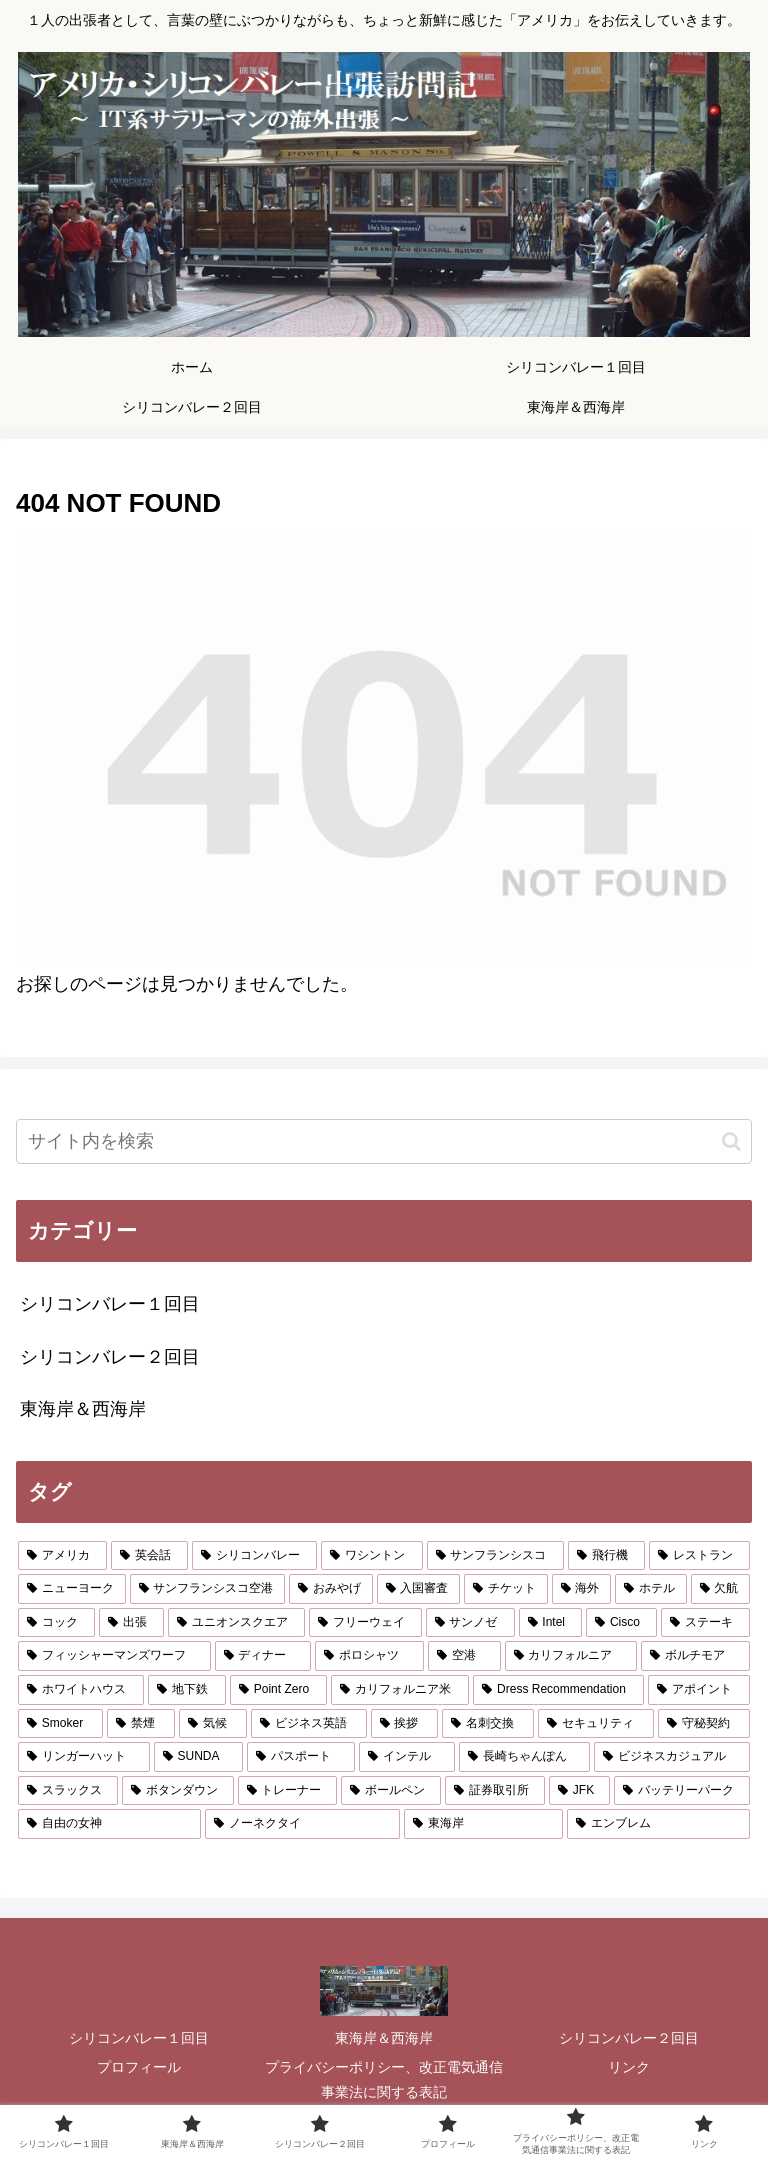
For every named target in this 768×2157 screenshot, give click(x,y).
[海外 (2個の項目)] (582, 1589)
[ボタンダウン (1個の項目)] (178, 1791)
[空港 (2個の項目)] (464, 1656)
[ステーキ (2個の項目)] (705, 1623)
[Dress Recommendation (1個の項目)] (558, 1690)
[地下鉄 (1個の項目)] (187, 1690)
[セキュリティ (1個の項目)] (596, 1724)
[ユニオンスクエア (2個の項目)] (236, 1623)
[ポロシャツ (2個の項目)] (369, 1656)
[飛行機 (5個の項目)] (606, 1556)
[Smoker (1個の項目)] (60, 1724)
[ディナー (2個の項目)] (263, 1656)
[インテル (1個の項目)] (407, 1757)
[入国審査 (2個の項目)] (419, 1589)
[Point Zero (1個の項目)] (278, 1690)
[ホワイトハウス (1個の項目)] (81, 1690)
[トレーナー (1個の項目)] (288, 1791)
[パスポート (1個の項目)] (301, 1757)
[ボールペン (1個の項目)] (391, 1791)
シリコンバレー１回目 (139, 2038)
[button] (731, 1141)
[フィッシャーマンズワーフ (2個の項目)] (114, 1656)
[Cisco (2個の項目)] (621, 1623)
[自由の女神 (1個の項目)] (109, 1824)
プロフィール (139, 2067)
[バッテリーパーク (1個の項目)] (682, 1791)
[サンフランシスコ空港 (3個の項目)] (208, 1589)
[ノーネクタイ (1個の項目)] (302, 1824)
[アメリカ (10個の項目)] (62, 1556)
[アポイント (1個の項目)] (699, 1690)
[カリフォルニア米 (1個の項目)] (400, 1690)
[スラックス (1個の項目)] (68, 1791)
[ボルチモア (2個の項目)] (695, 1656)
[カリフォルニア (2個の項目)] (571, 1656)
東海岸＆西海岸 (384, 2038)
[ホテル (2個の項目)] (651, 1589)
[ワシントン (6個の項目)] (371, 1556)
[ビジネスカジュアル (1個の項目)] (672, 1757)
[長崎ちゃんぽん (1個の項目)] (525, 1757)
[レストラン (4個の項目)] (699, 1556)
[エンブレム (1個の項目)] (658, 1824)
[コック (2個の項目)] (56, 1623)
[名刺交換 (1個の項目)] (488, 1724)
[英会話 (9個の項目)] (149, 1556)
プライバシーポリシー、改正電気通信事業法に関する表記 (384, 2079)
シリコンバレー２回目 (629, 2038)
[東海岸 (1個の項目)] (483, 1824)
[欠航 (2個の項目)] (721, 1589)
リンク (629, 2067)
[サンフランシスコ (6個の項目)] (495, 1556)
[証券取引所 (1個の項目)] (495, 1791)
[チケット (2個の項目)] (506, 1589)
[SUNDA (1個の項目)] (199, 1757)
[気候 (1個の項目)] (213, 1724)
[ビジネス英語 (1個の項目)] (309, 1724)
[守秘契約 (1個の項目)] (704, 1724)
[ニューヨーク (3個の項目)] (72, 1589)
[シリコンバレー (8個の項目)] (254, 1556)
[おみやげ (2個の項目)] (331, 1589)
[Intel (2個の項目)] (551, 1623)
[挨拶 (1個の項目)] (405, 1724)
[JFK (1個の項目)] (579, 1791)
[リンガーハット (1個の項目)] (84, 1757)
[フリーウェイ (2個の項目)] (365, 1623)
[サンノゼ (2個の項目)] (470, 1623)
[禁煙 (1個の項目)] (141, 1724)
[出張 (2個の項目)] (131, 1623)
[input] (384, 1141)
